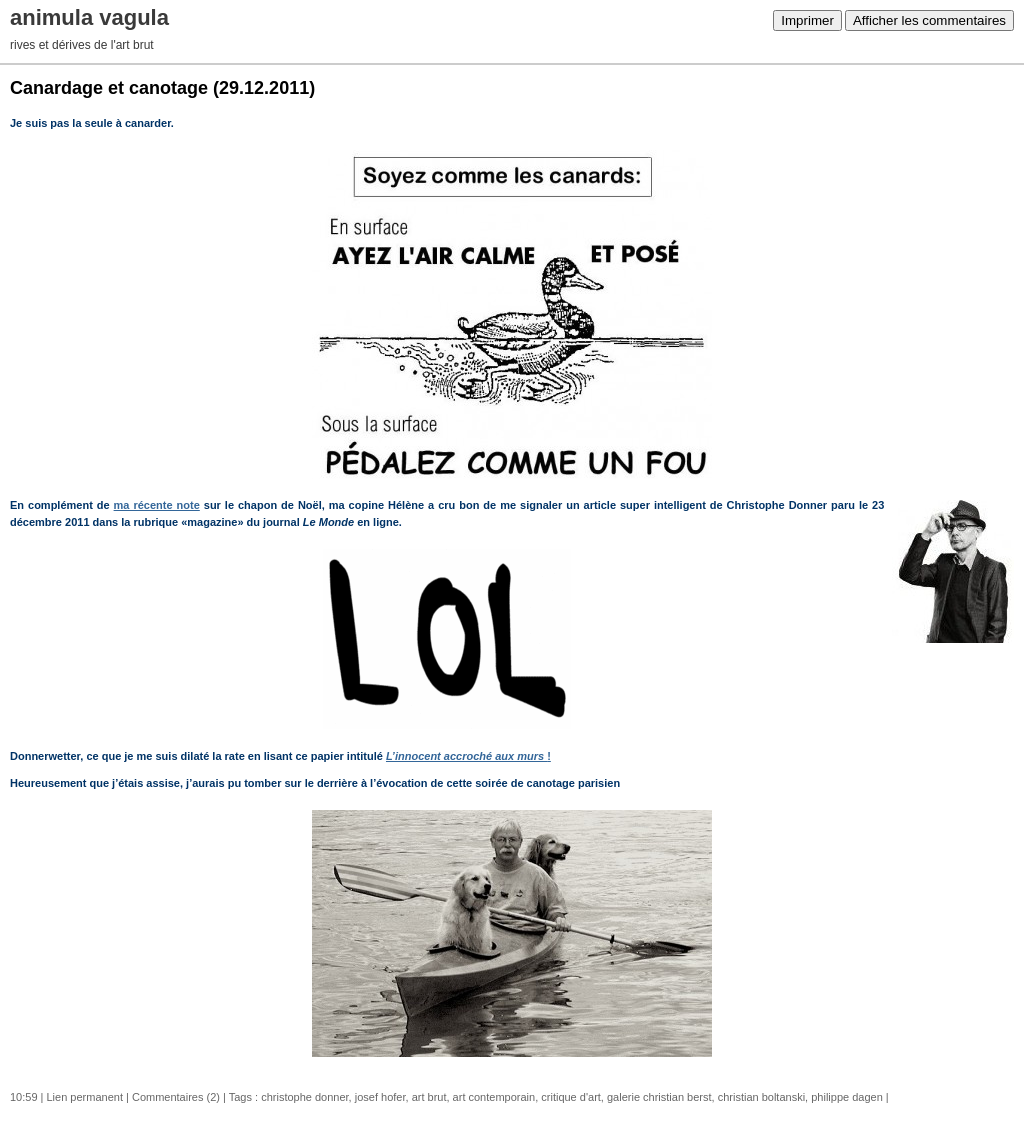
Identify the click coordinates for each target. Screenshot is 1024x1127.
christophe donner (304, 1097)
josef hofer (380, 1097)
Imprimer (807, 20)
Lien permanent (85, 1097)
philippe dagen (847, 1097)
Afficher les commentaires (929, 20)
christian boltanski (761, 1097)
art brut (429, 1097)
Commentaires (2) (176, 1097)
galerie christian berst (659, 1097)
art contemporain (494, 1097)
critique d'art (571, 1097)
